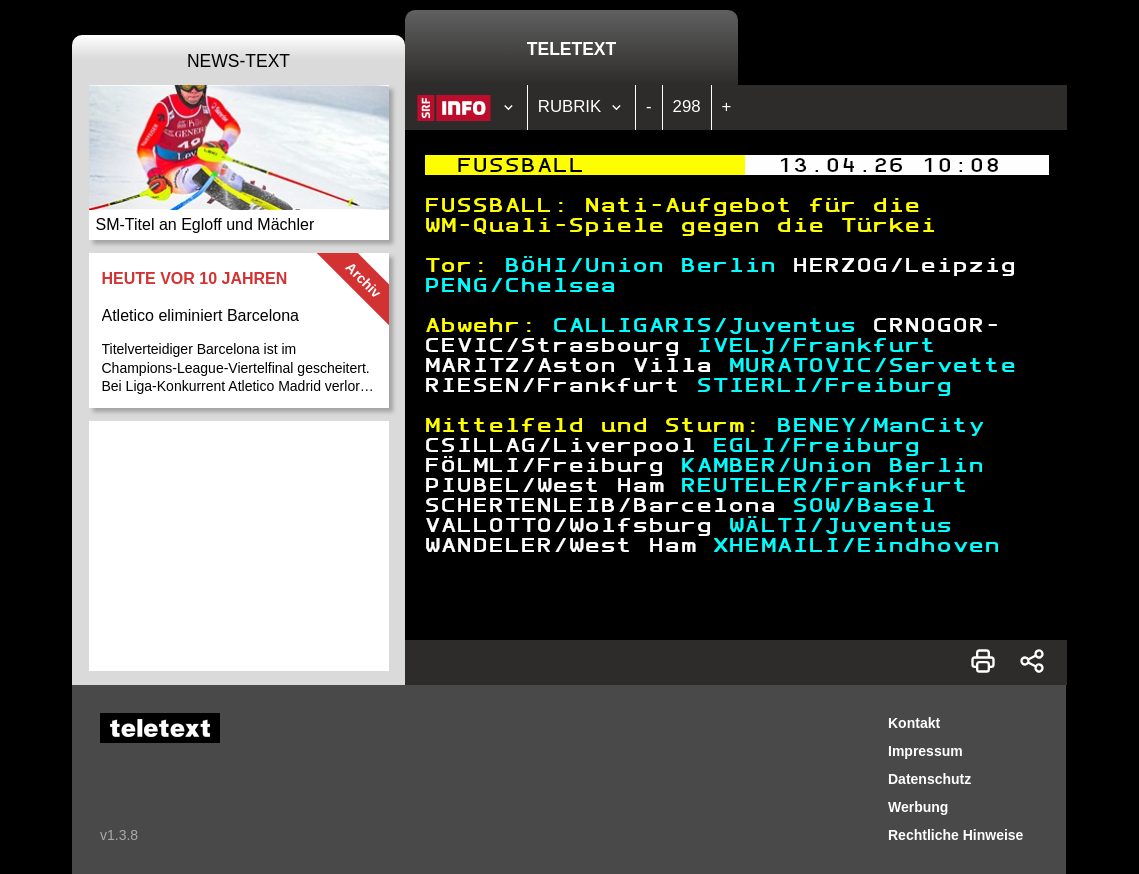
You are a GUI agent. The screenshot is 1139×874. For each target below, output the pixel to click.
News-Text (238, 61)
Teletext (571, 49)
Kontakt (914, 723)
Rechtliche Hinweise (955, 835)
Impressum (925, 751)
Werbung (918, 807)
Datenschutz (929, 779)
